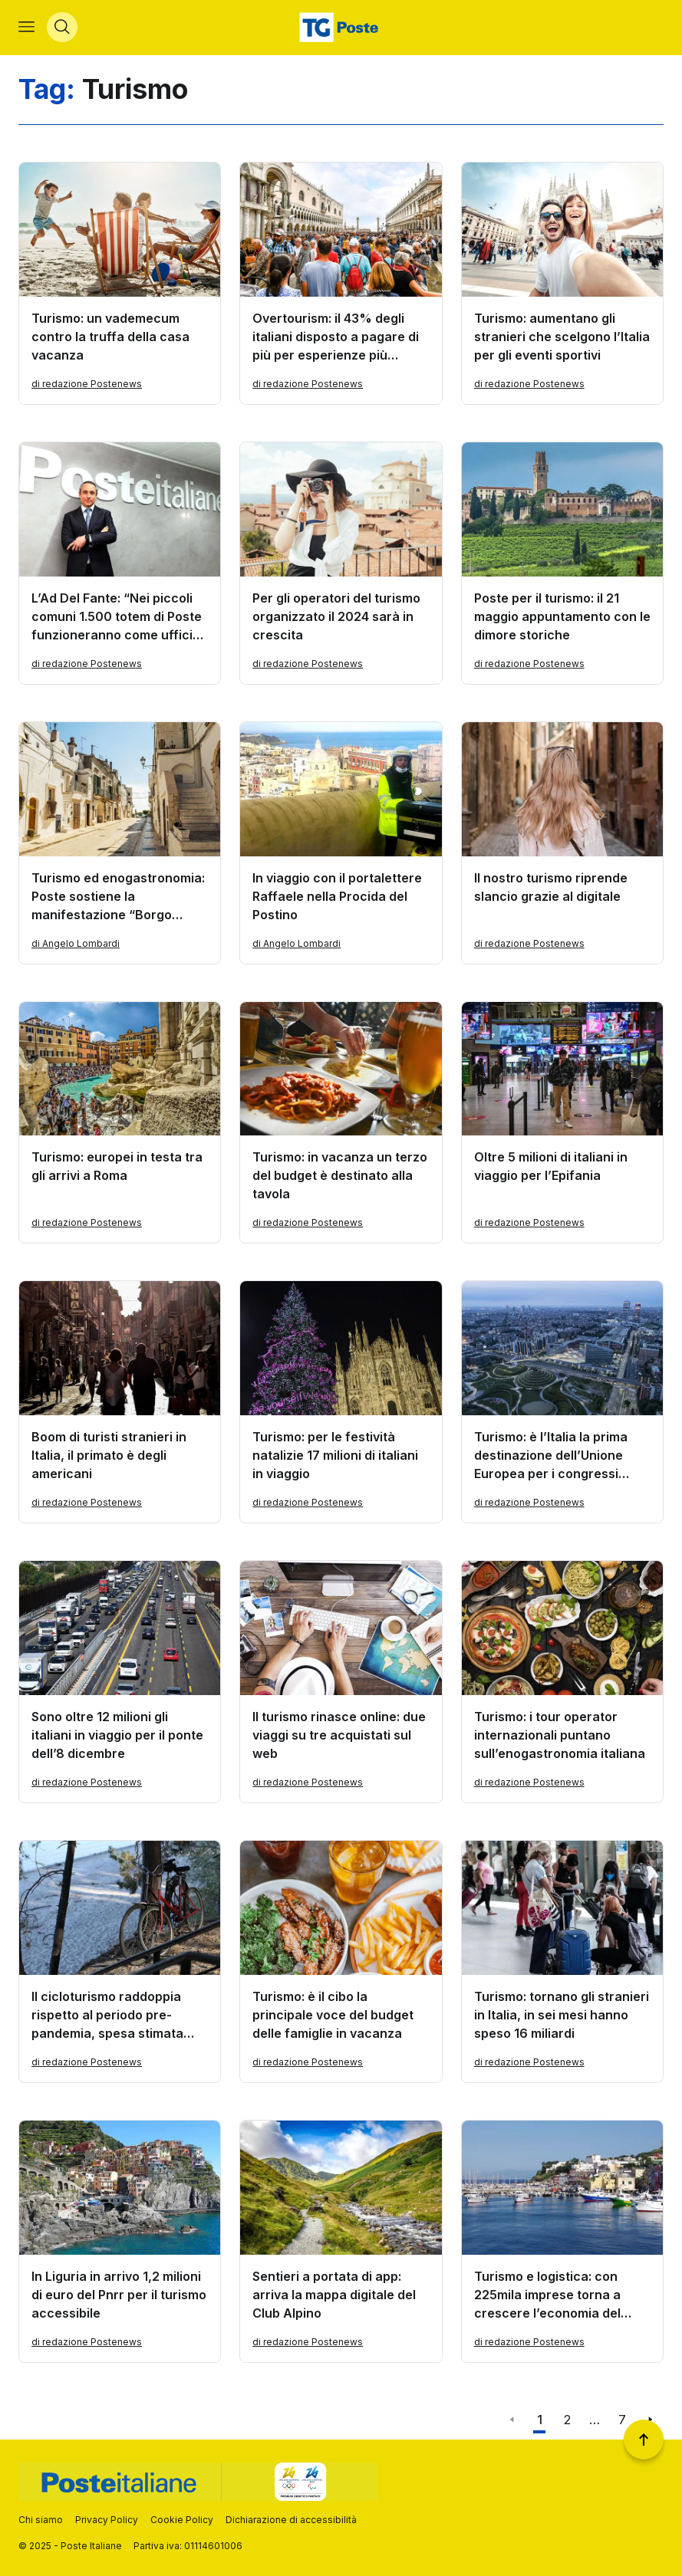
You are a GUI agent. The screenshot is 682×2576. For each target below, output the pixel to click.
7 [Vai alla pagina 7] (622, 2419)
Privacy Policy (106, 2519)
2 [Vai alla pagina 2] (567, 2419)
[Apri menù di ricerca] (62, 27)
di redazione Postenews (86, 383)
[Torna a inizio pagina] (644, 2439)
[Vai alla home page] (340, 27)
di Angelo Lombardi (75, 943)
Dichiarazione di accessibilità (291, 2519)
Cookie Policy (181, 2519)
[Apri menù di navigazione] (26, 27)
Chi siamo (40, 2519)
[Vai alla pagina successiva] (650, 2419)
